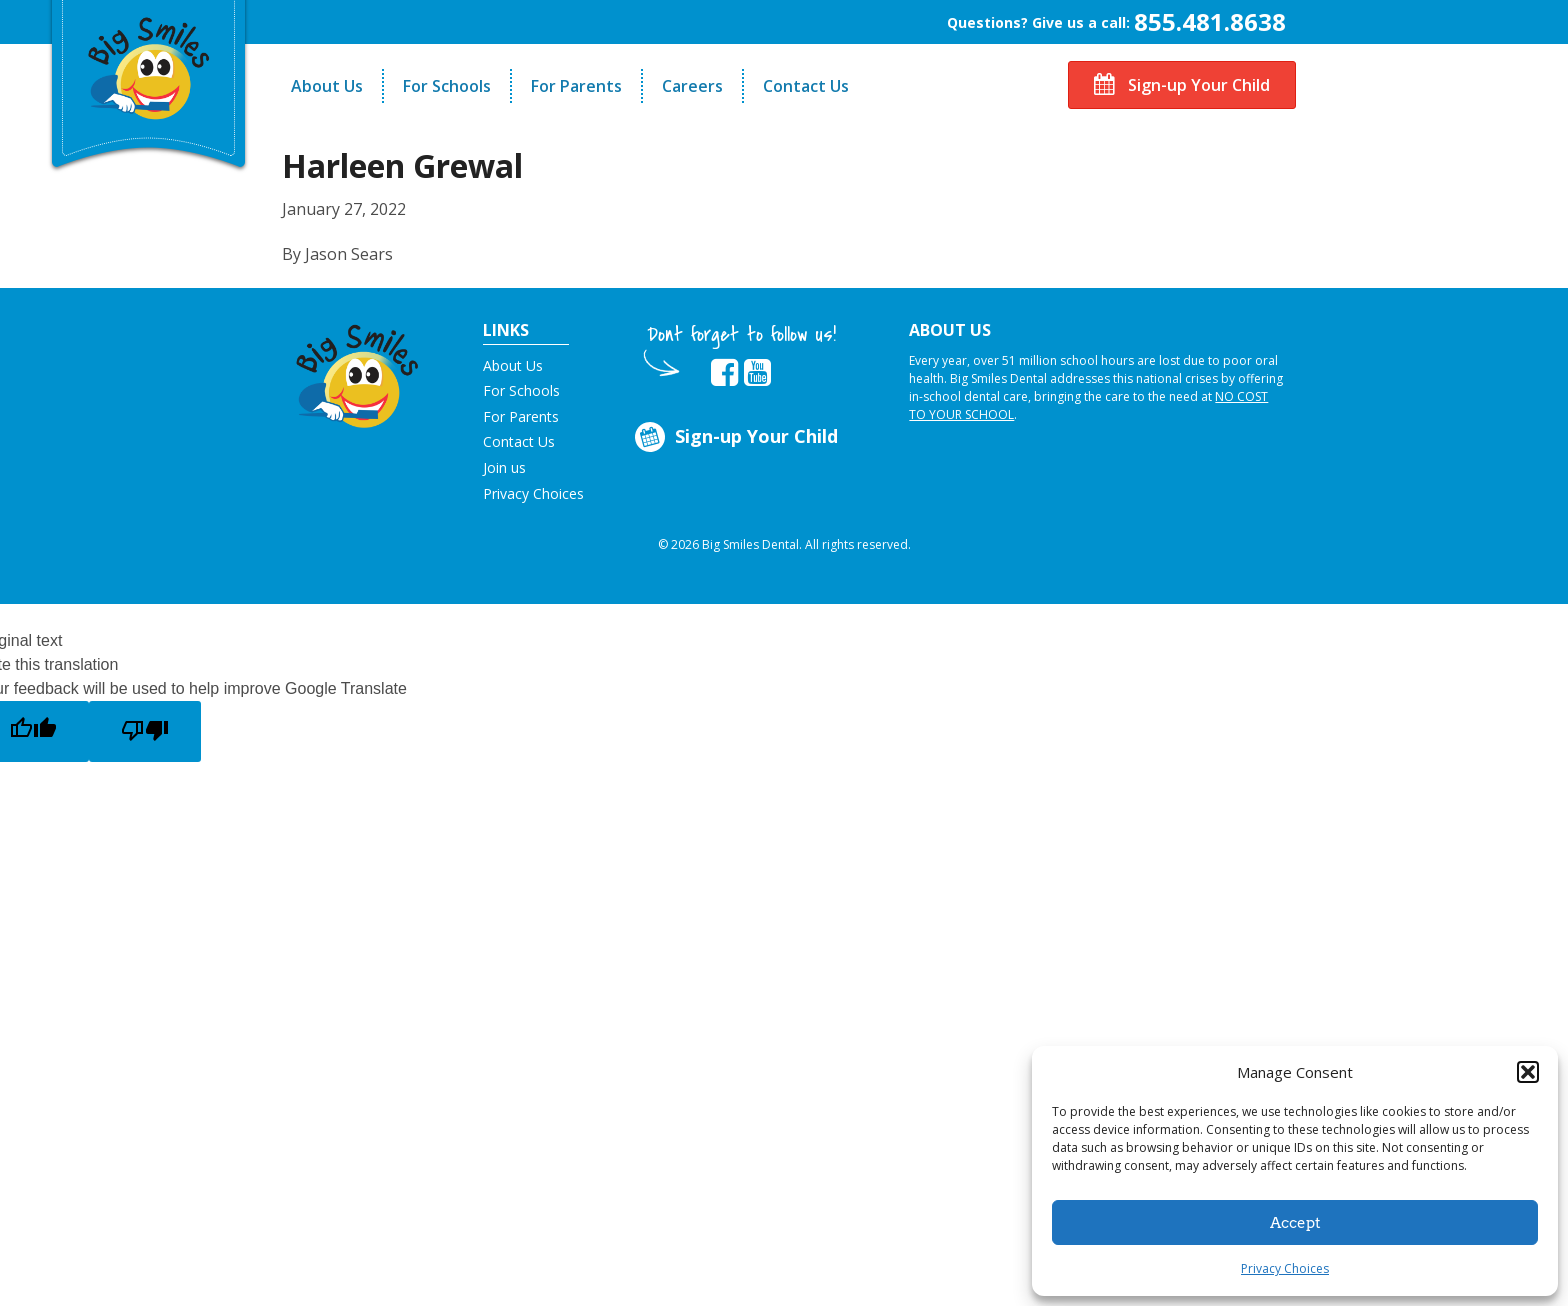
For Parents (576, 86)
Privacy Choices (1285, 1268)
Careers (692, 86)
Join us (504, 467)
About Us (327, 86)
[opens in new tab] (724, 373)
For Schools (447, 86)
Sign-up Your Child (1182, 85)
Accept (1295, 1223)
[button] (1528, 1072)
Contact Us (806, 86)
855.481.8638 (1210, 21)
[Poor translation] (145, 731)
